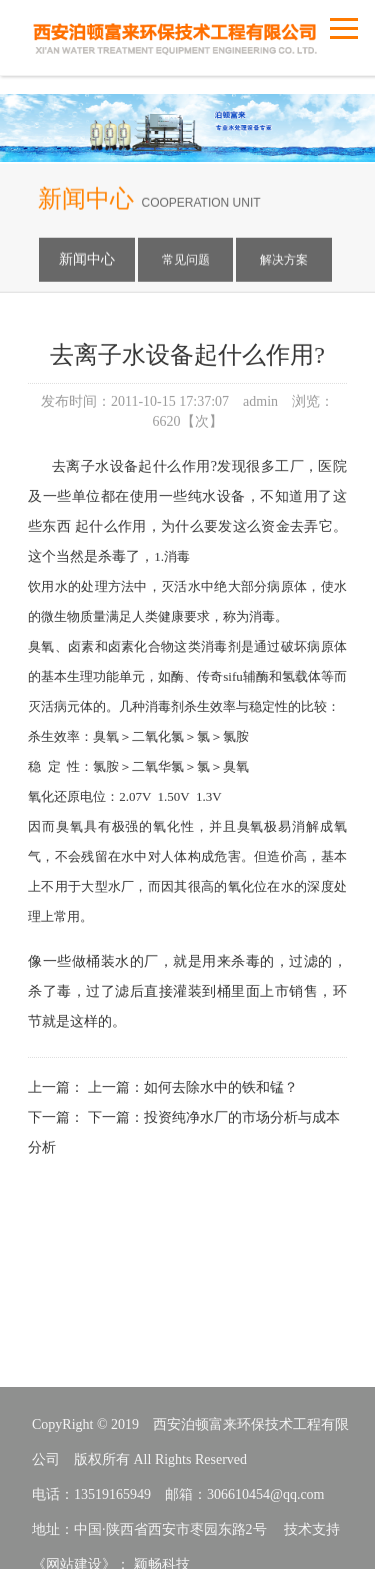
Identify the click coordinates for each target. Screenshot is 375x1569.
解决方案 (284, 263)
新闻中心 (87, 262)
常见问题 (186, 263)
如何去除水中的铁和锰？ (221, 1111)
